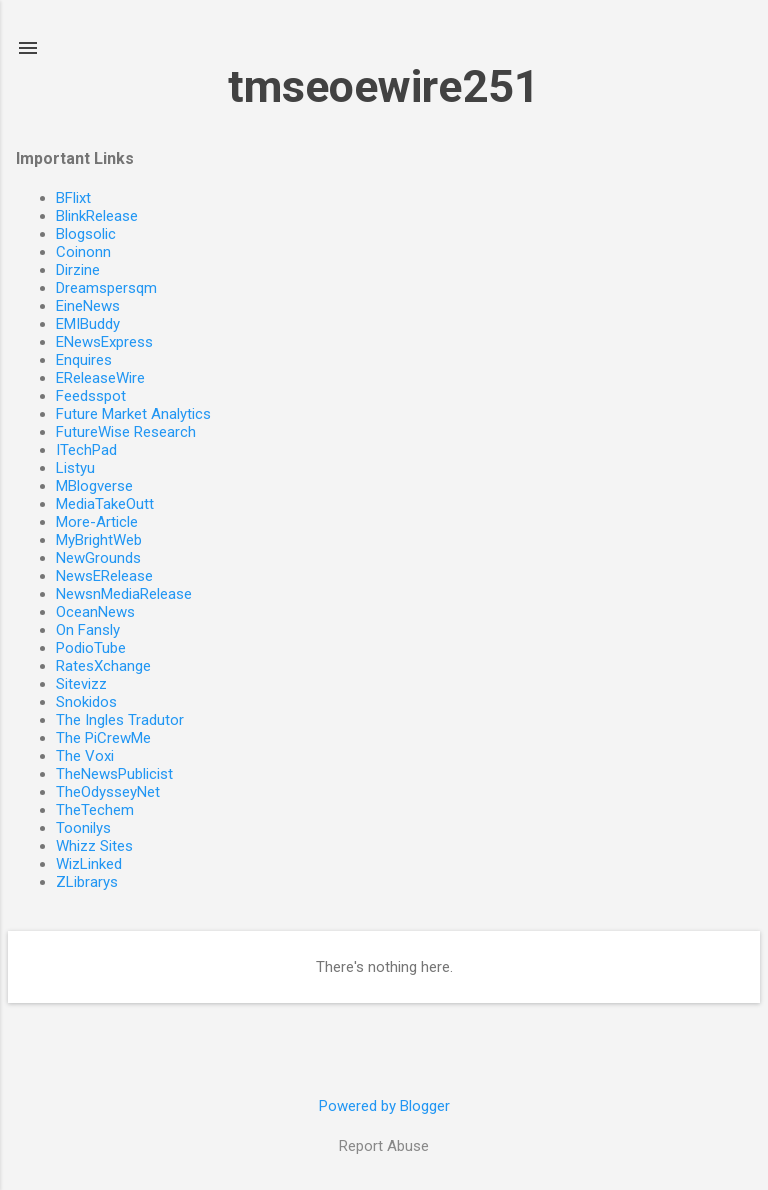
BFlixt (73, 198)
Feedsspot (91, 396)
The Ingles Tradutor (120, 720)
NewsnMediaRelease (124, 594)
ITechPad (86, 450)
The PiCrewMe (103, 738)
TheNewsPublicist (114, 774)
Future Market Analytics (133, 414)
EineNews (88, 306)
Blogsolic (86, 234)
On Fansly (88, 630)
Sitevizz (81, 684)
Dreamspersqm (106, 288)
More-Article (97, 522)
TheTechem (95, 810)
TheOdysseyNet (108, 792)
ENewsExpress (104, 342)
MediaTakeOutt (105, 504)
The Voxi (85, 756)
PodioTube (91, 648)
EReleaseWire (100, 378)
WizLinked (89, 864)
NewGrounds (98, 558)
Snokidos (86, 702)
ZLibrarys (87, 882)
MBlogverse (94, 486)
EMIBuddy (88, 324)
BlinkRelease (97, 216)
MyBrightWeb (99, 540)
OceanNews (95, 612)
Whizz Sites (94, 846)
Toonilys (83, 828)
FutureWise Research (126, 432)
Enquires (84, 360)
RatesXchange (103, 666)
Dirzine (78, 270)
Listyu (75, 468)
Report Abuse (384, 1146)
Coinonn (83, 252)
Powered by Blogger (384, 1106)
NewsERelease (104, 576)
